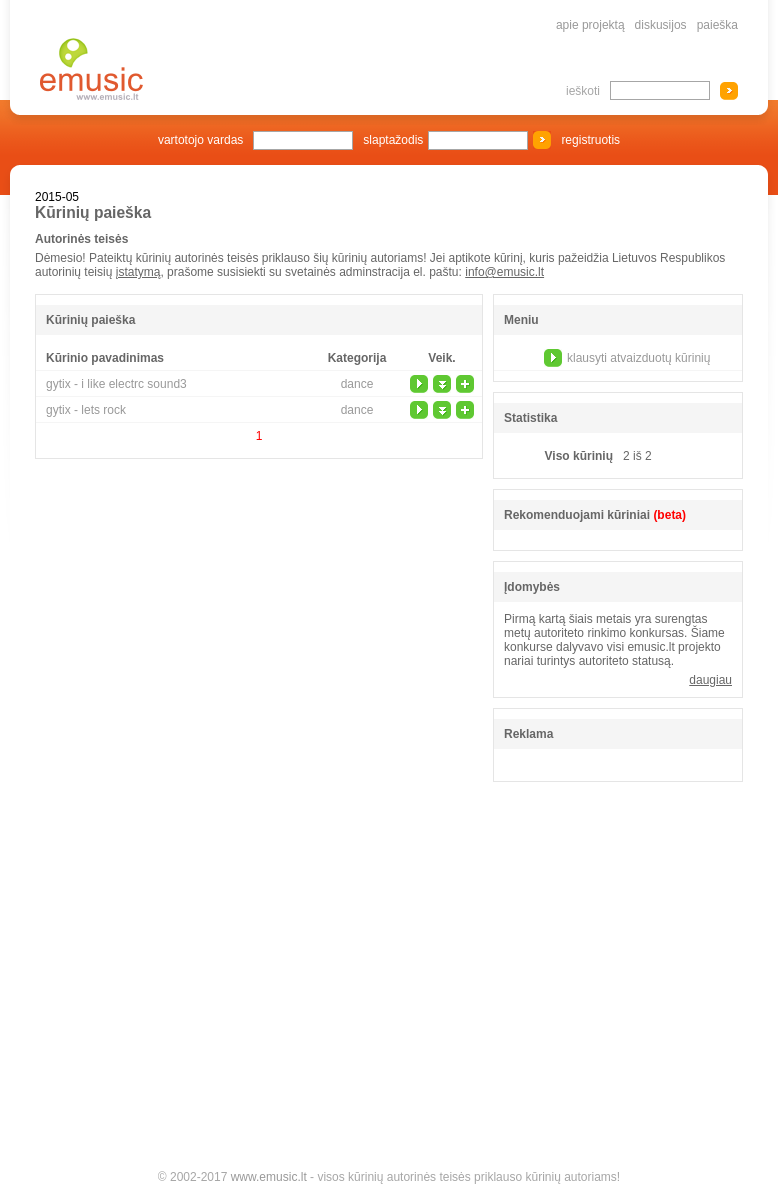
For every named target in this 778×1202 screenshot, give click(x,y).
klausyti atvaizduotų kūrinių (638, 358)
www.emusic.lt (269, 1177)
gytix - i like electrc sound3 (116, 384)
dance (357, 384)
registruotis (590, 140)
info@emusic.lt (504, 272)
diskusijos (661, 25)
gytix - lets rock (86, 410)
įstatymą (138, 272)
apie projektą (590, 25)
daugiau (710, 680)
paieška (717, 25)
